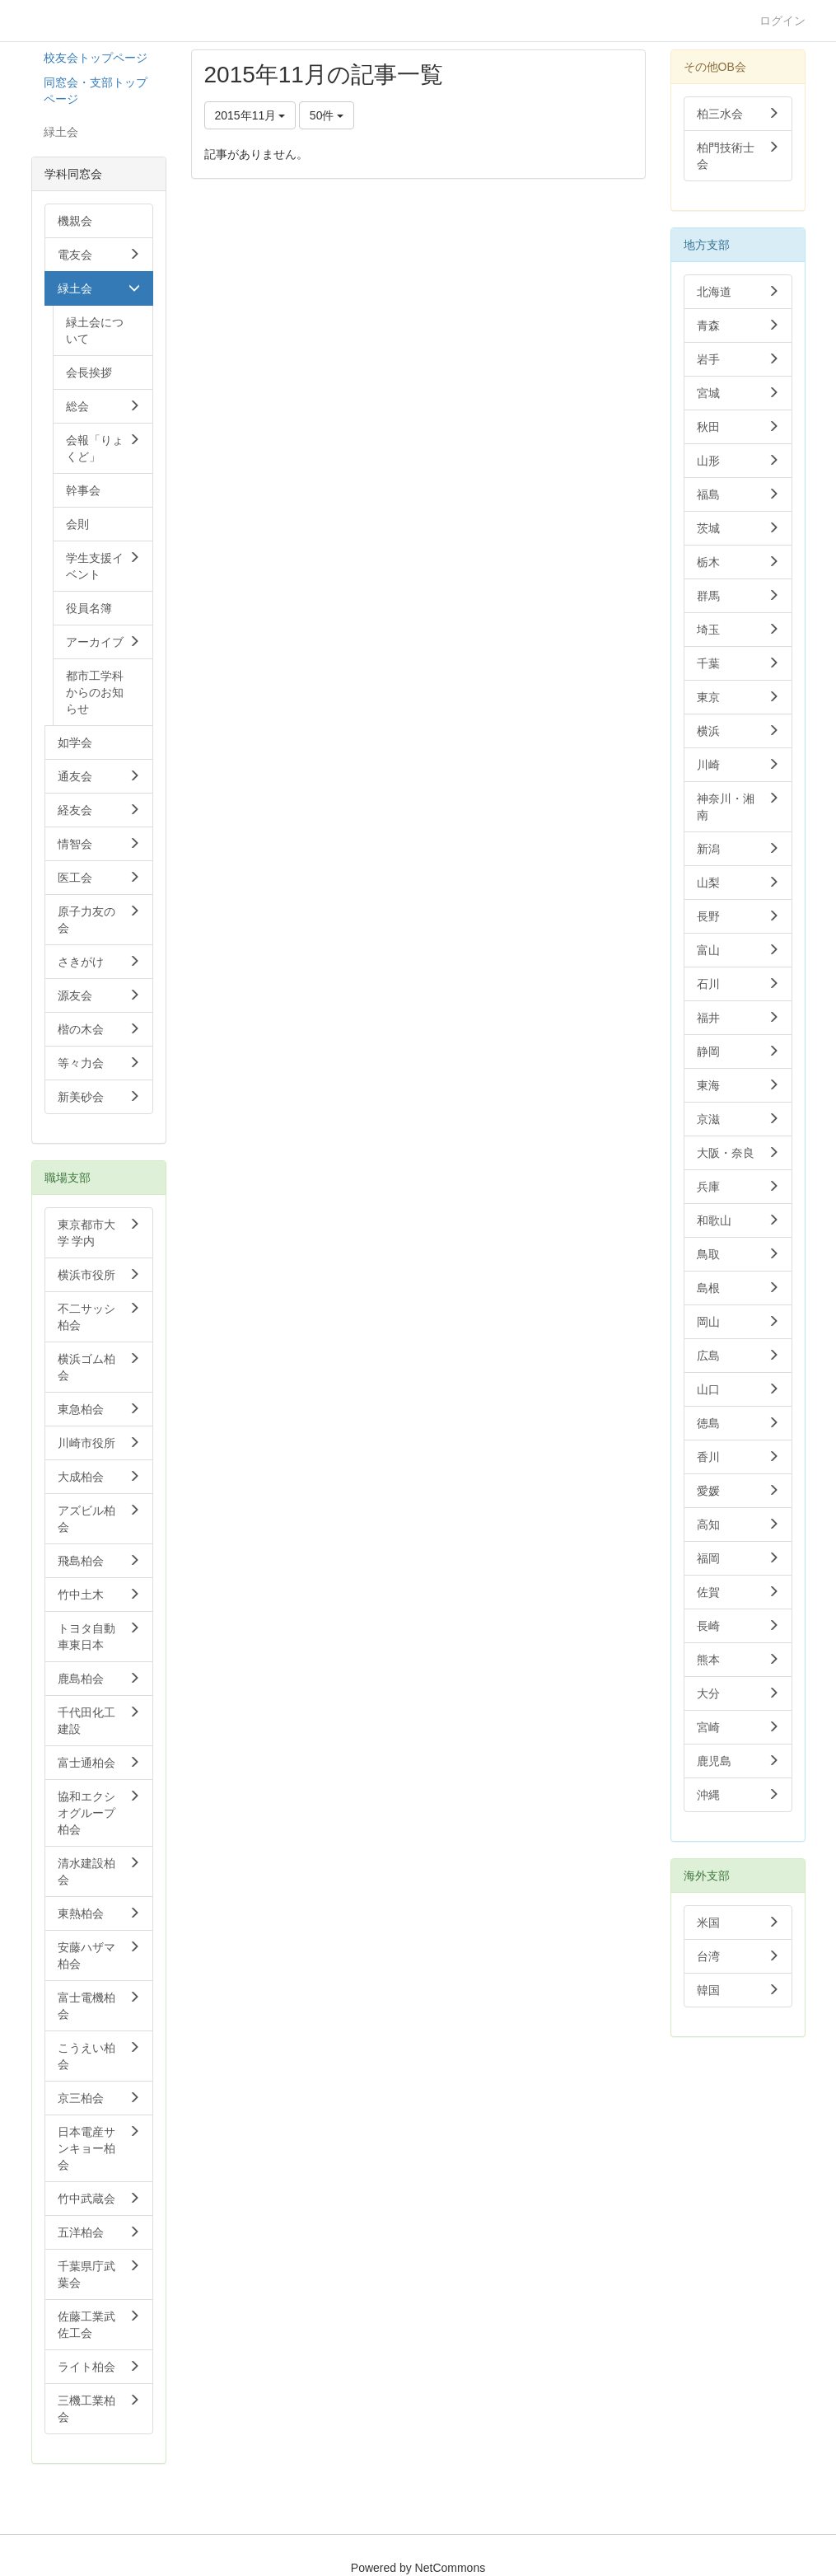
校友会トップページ (95, 57)
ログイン (782, 20)
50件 (326, 115)
